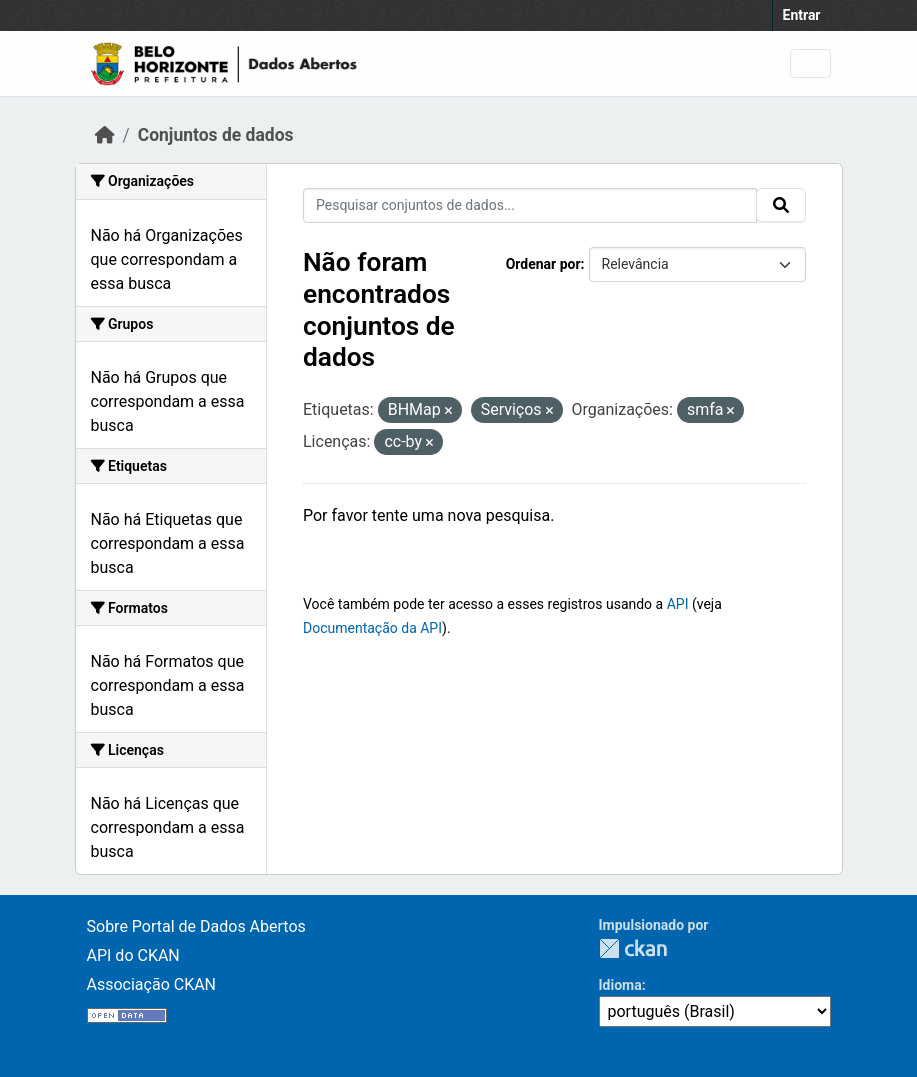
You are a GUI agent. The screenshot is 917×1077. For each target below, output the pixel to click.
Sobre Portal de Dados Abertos (196, 926)
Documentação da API (372, 628)
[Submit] (781, 205)
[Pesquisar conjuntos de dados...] (530, 205)
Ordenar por (543, 264)
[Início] (105, 135)
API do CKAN (133, 955)
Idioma (620, 985)
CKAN (633, 948)
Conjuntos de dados (216, 135)
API (678, 604)
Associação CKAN (152, 984)
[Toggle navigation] (810, 63)
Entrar (802, 15)
